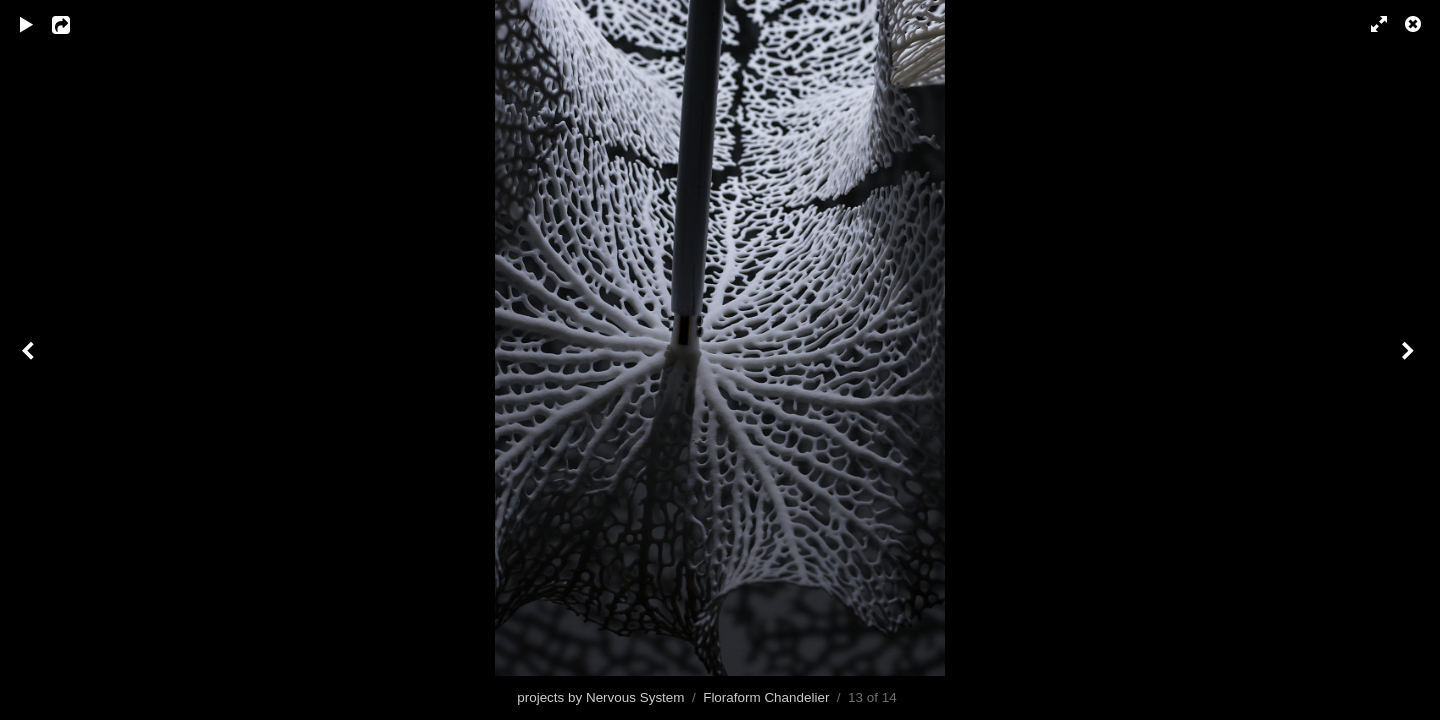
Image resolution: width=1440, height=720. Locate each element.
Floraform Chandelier (766, 697)
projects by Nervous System (600, 697)
